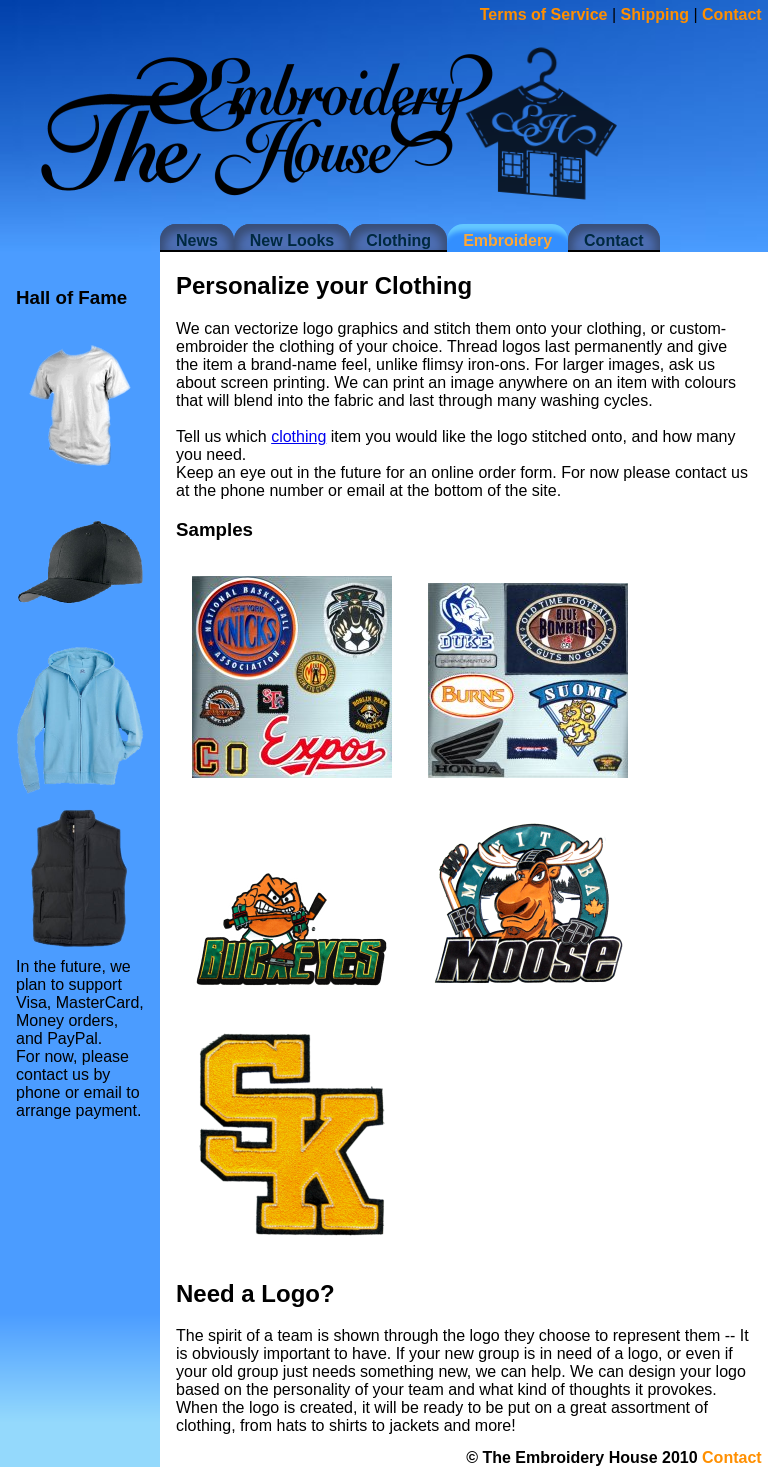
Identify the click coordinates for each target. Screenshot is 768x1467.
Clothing (398, 240)
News (197, 240)
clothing (298, 436)
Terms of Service (544, 14)
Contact (614, 240)
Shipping (655, 14)
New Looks (292, 240)
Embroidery (507, 240)
